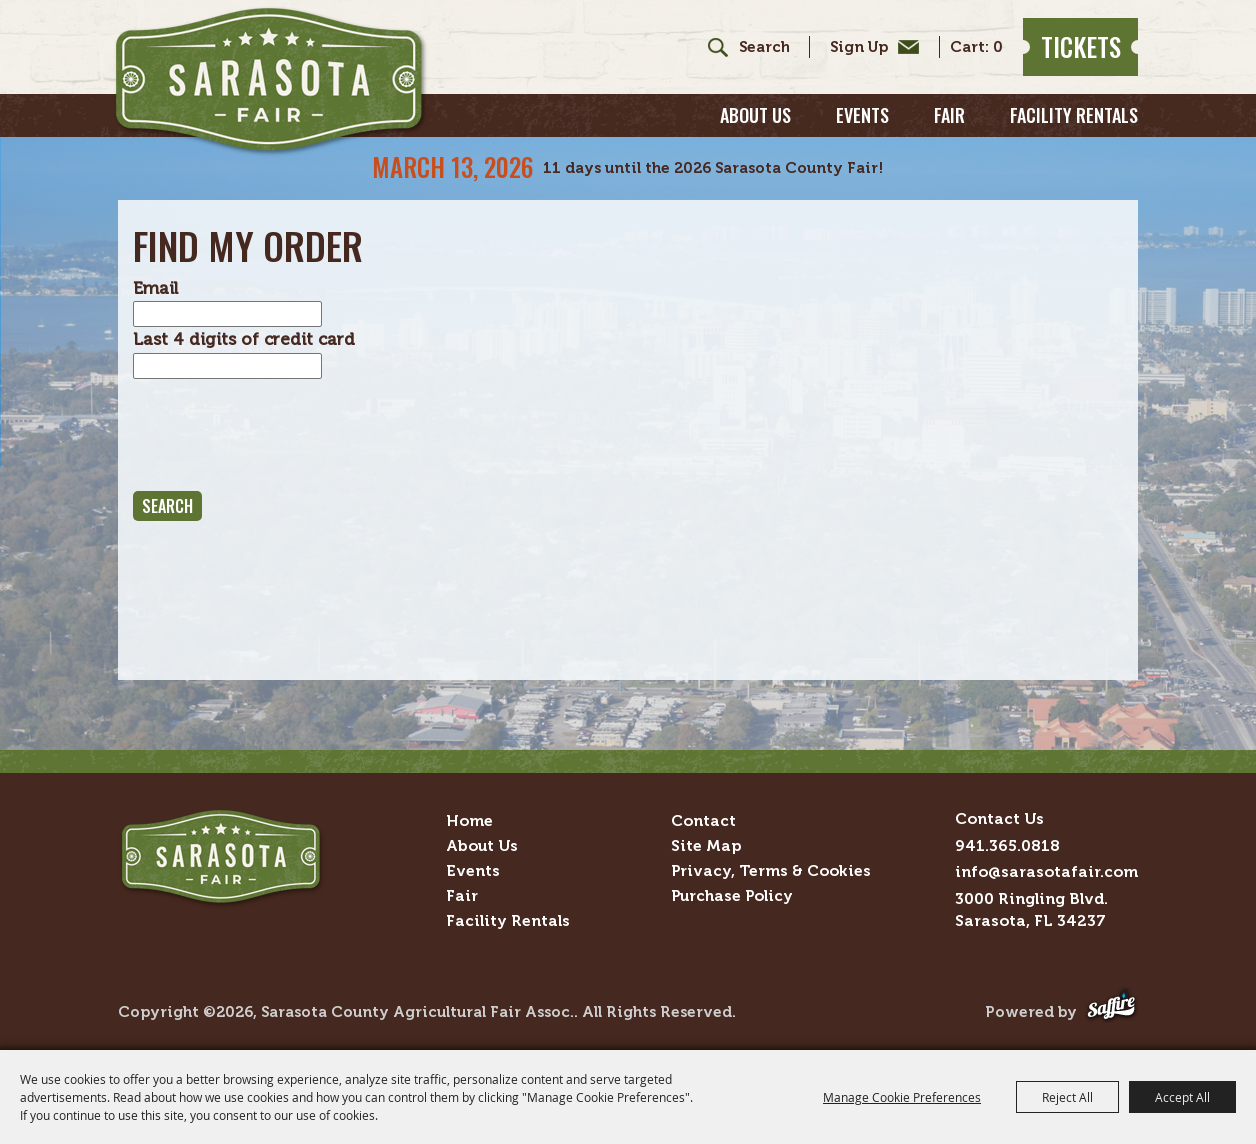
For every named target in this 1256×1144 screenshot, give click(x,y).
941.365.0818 (1007, 845)
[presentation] (285, 435)
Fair (949, 115)
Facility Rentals (1074, 115)
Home (469, 820)
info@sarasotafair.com (1046, 871)
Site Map (706, 845)
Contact (703, 820)
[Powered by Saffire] (1111, 1011)
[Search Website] (764, 47)
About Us (755, 115)
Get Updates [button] (869, 47)
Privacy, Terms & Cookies (771, 870)
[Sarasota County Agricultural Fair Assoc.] (271, 81)
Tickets (1081, 46)
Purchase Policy (732, 895)
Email (155, 288)
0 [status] (998, 47)
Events (862, 115)
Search (710, 47)
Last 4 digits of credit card (244, 339)
